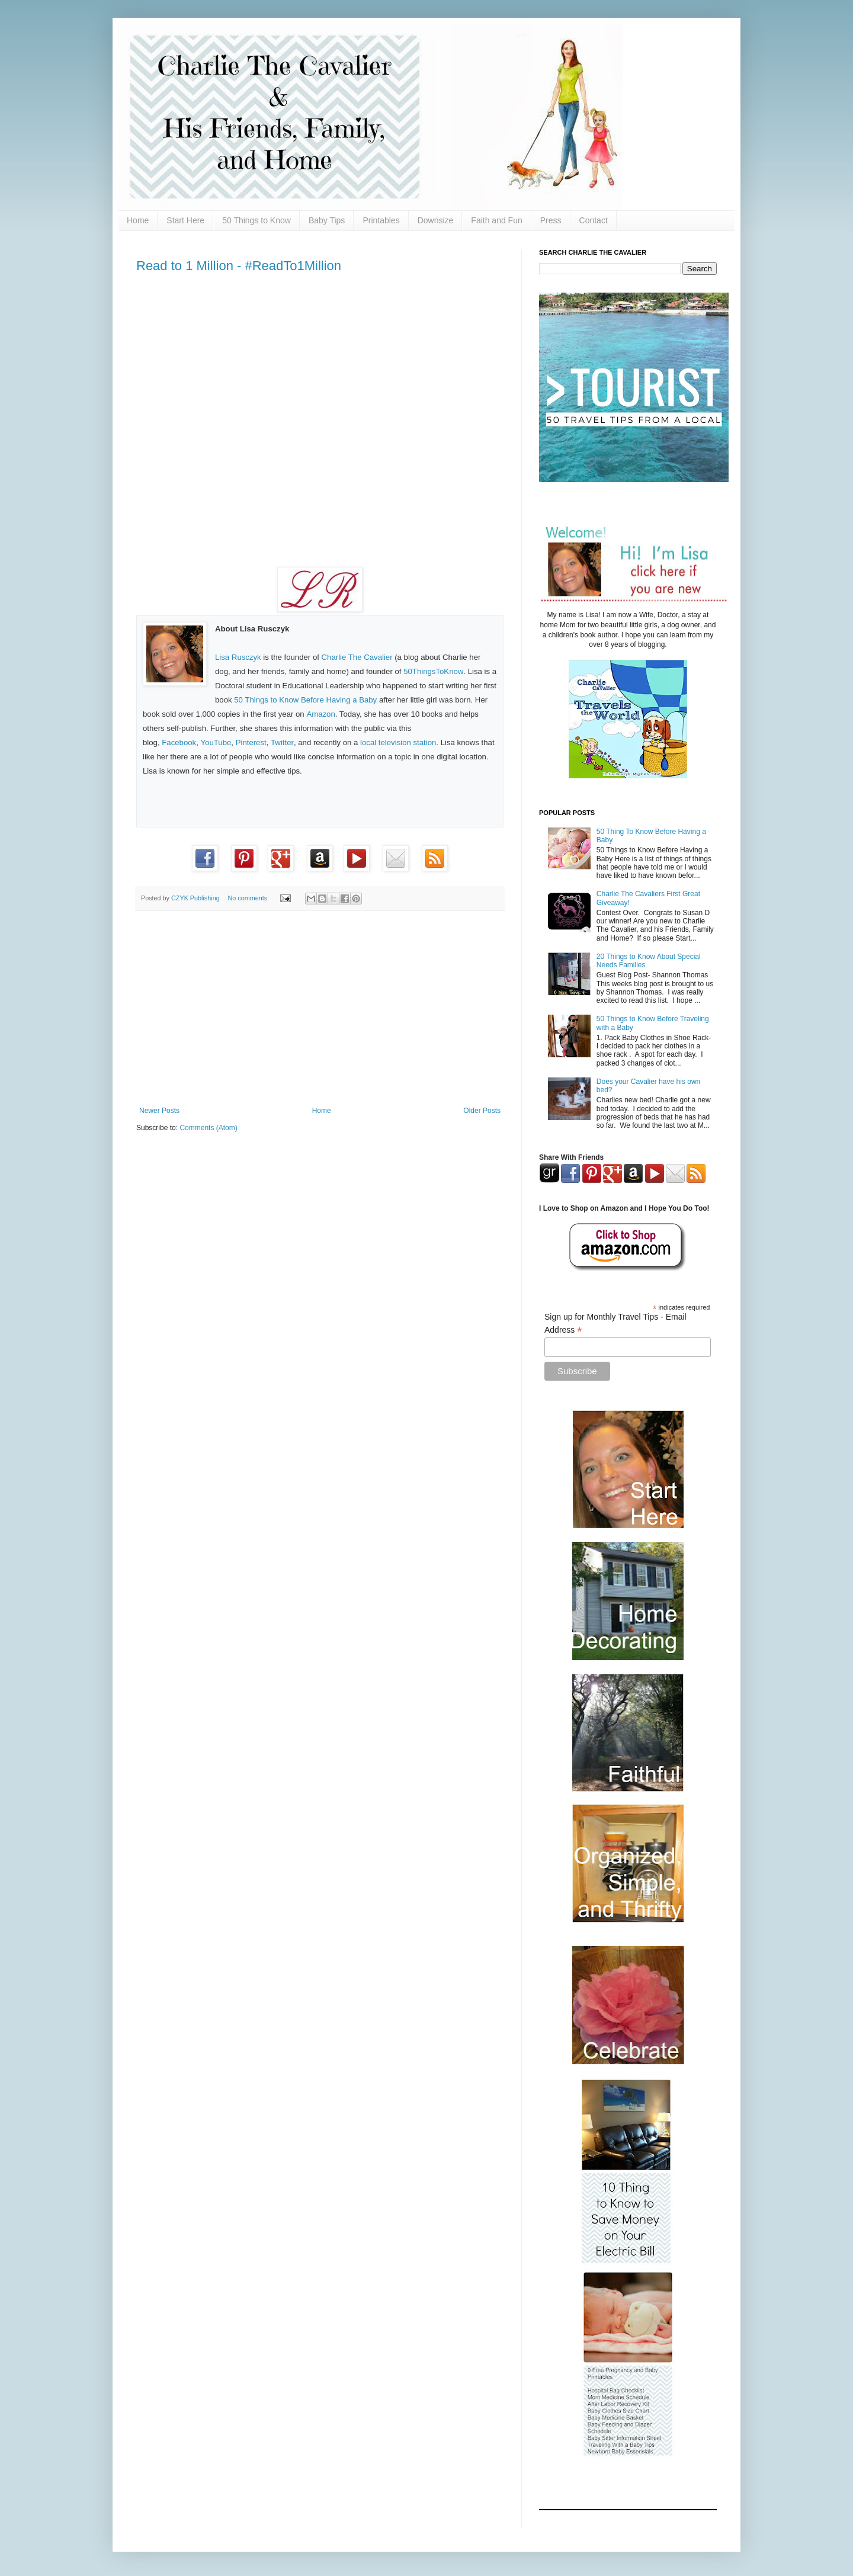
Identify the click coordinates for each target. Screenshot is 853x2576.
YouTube (216, 742)
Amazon (320, 714)
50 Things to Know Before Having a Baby (305, 699)
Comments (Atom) (208, 1128)
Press (551, 220)
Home (138, 220)
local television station (398, 742)
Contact (593, 220)
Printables (381, 220)
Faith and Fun (496, 220)
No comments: (249, 898)
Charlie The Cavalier (357, 657)
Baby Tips (327, 220)
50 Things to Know (256, 220)
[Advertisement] (320, 1009)
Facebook (179, 742)
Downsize (436, 220)
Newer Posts (159, 1110)
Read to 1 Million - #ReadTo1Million (238, 265)
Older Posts (482, 1110)
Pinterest (251, 742)
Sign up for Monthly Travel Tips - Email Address (615, 1324)
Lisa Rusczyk (238, 657)
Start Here (185, 220)
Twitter (282, 742)
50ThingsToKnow (433, 671)
